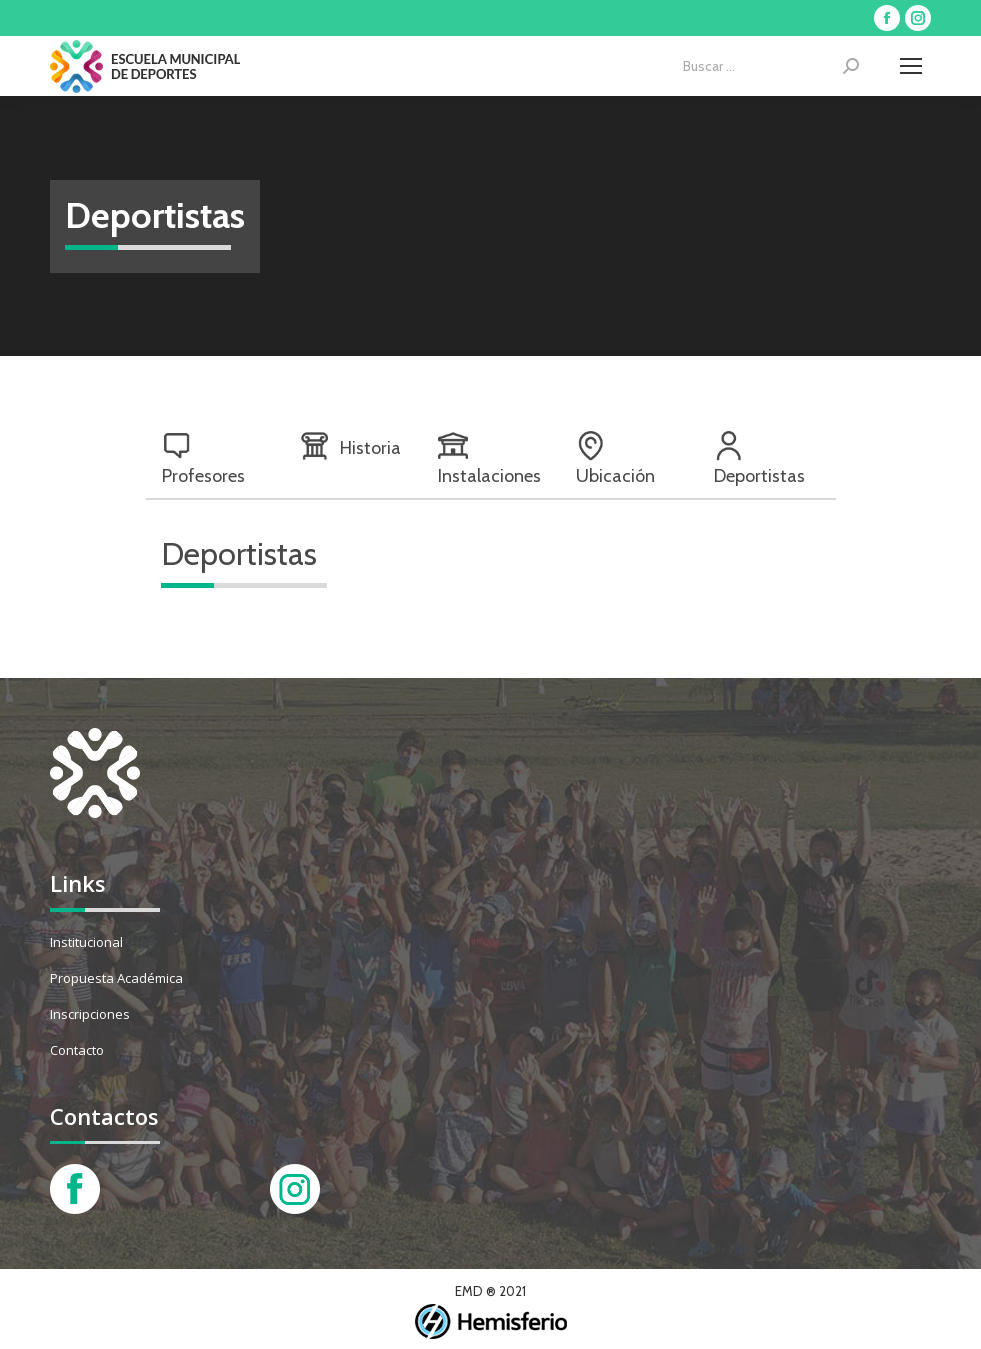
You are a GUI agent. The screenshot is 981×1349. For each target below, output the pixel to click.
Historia (350, 446)
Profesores (203, 459)
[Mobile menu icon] (911, 66)
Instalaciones (489, 459)
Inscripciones (90, 1014)
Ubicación (615, 459)
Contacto (77, 1050)
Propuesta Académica (116, 978)
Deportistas (759, 459)
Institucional (86, 942)
